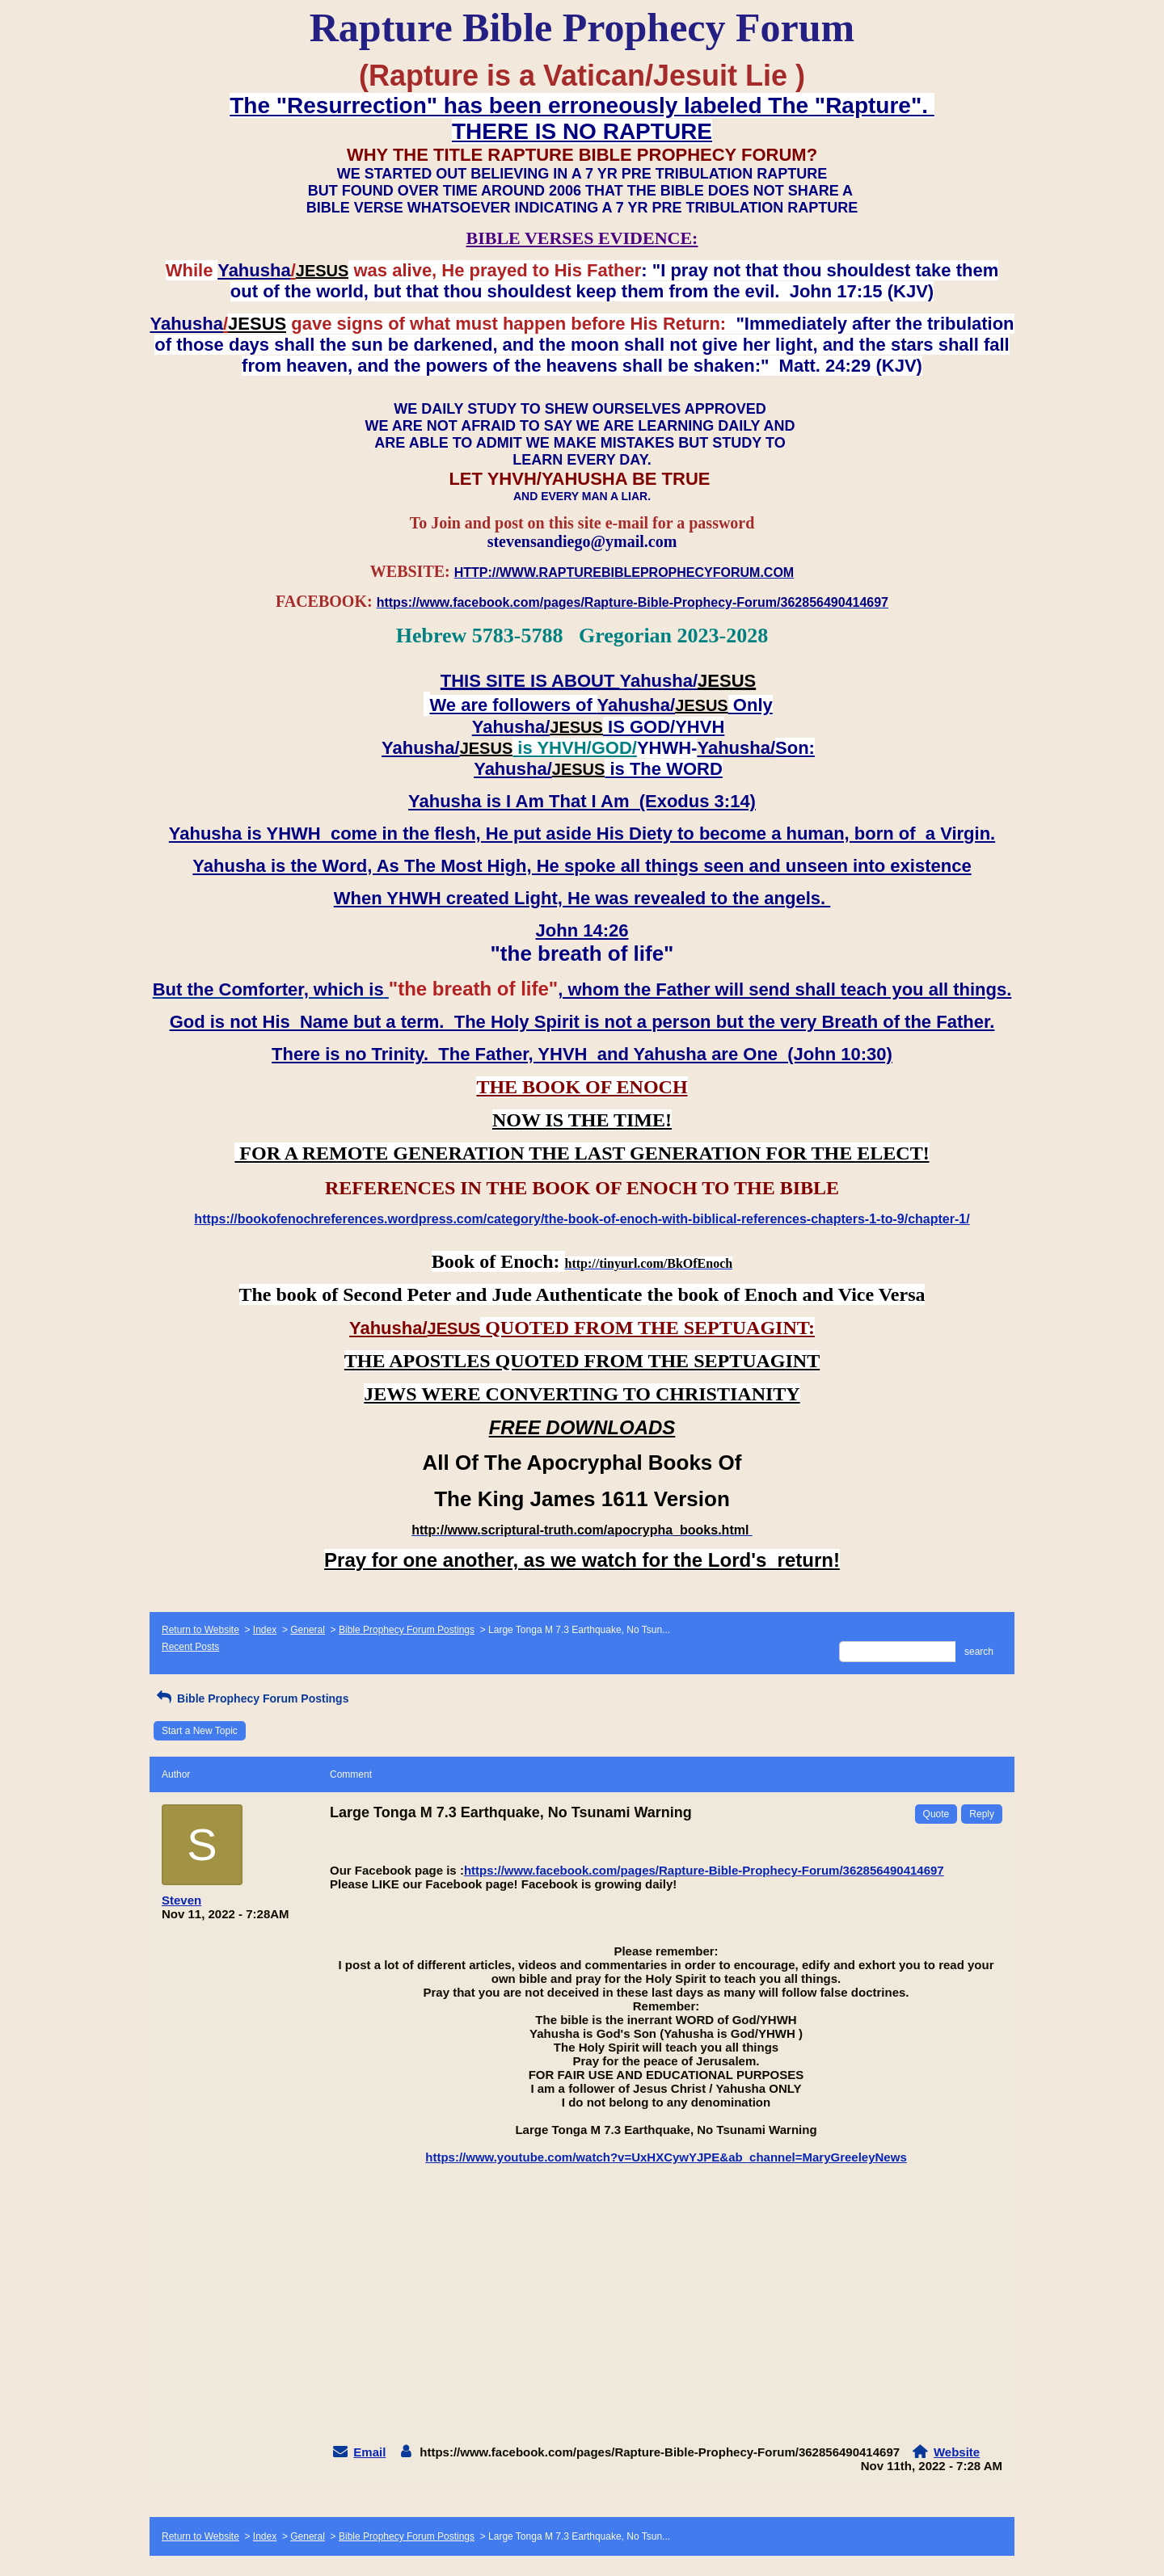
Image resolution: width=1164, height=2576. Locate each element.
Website (957, 2452)
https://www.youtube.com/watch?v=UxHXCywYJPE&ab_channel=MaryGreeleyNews (665, 2157)
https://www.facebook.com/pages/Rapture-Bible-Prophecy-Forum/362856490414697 (704, 1870)
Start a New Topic (200, 1730)
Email (369, 2452)
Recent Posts (190, 1646)
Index (264, 1629)
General (307, 1629)
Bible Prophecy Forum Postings (406, 1629)
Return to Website (200, 1629)
